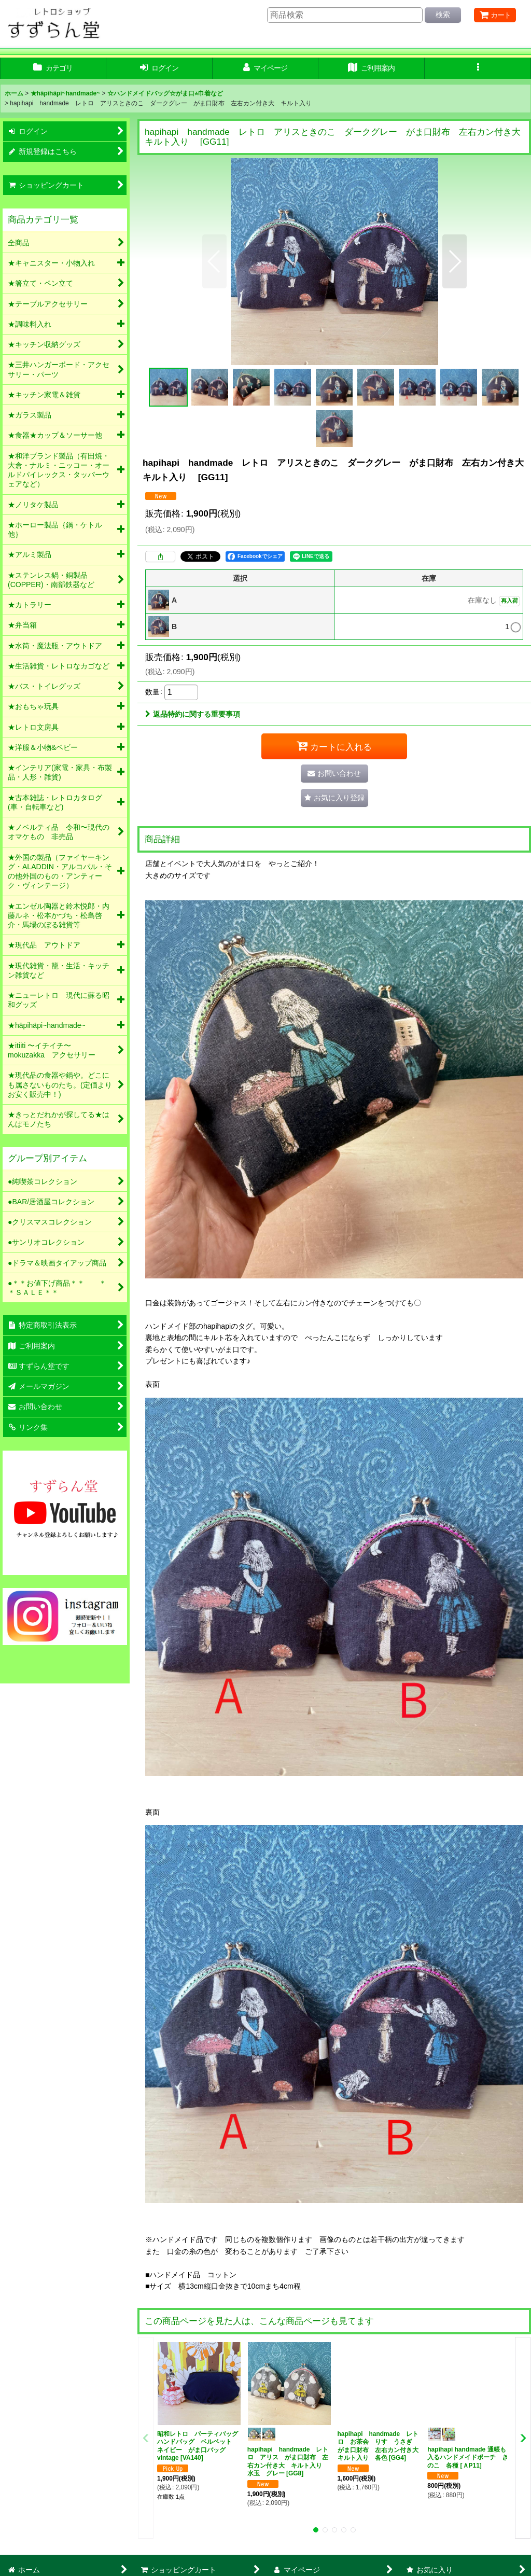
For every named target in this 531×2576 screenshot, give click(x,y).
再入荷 (509, 600)
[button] (478, 68)
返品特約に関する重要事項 (192, 714)
